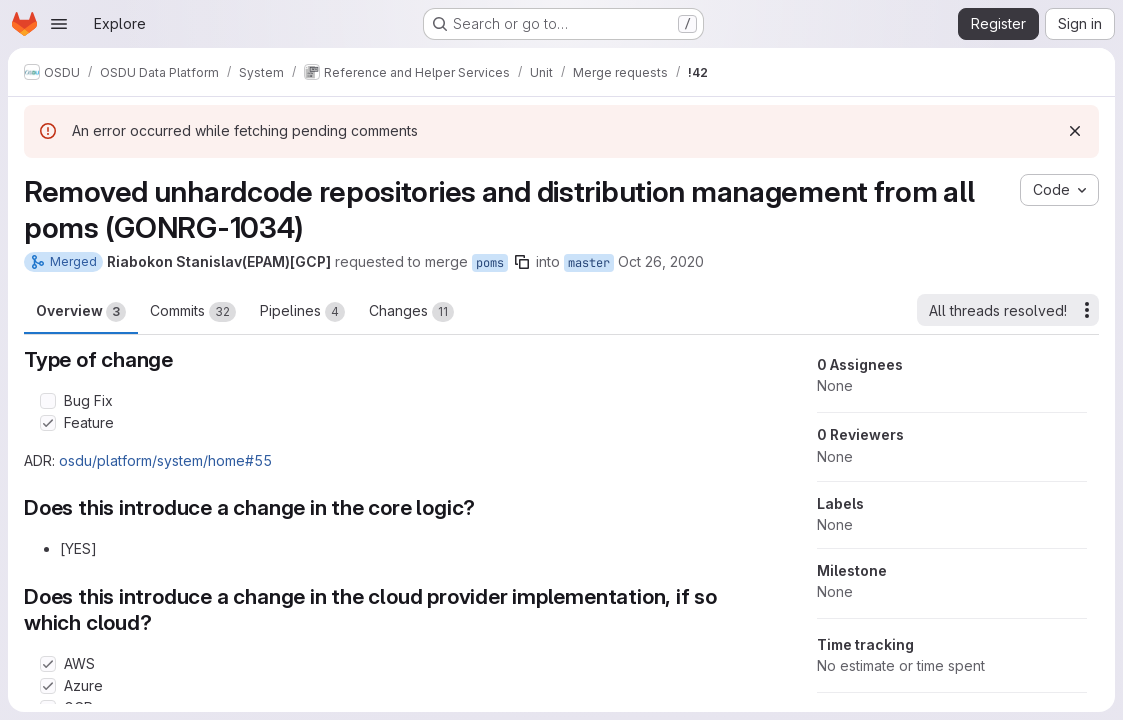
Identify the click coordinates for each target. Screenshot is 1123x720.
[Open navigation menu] (59, 24)
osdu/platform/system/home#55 (165, 460)
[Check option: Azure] (48, 686)
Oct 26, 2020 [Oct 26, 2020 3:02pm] (661, 261)
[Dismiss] (1075, 131)
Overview (81, 312)
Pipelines (302, 312)
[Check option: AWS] (48, 664)
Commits (193, 312)
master (589, 263)
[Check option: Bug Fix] (48, 401)
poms (490, 263)
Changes (411, 312)
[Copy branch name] (522, 262)
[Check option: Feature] (48, 423)
